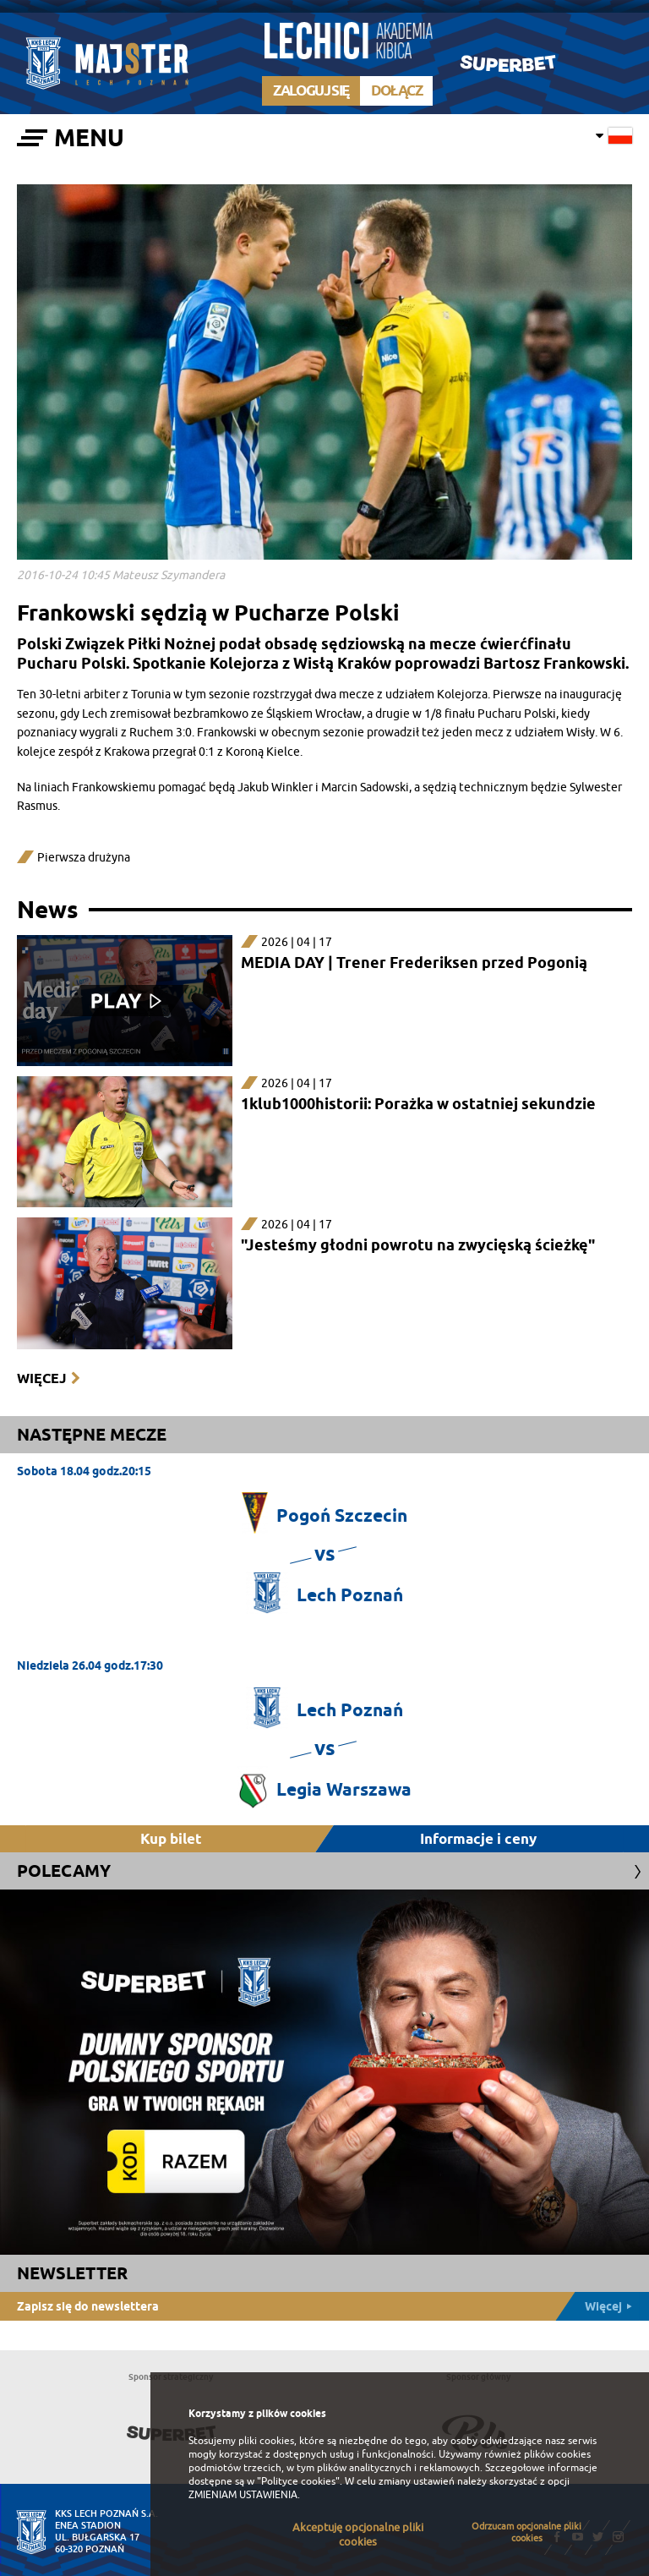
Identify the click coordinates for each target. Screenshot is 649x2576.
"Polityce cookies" (298, 2481)
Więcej (41, 1378)
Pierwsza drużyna (83, 857)
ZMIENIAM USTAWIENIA (242, 2495)
